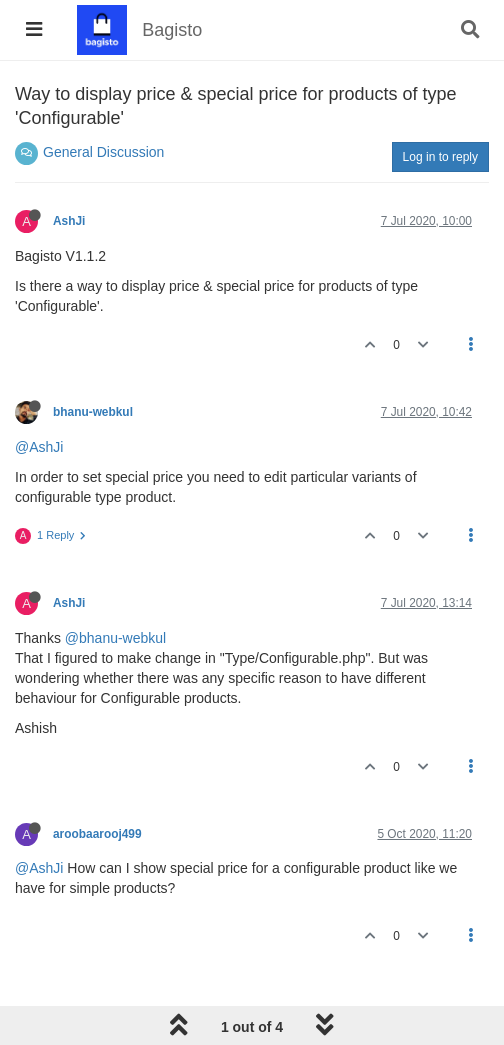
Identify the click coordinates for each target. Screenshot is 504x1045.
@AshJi (39, 447)
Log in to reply (440, 157)
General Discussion (103, 152)
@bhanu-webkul (115, 638)
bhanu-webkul (93, 412)
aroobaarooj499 (97, 834)
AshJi (69, 221)
